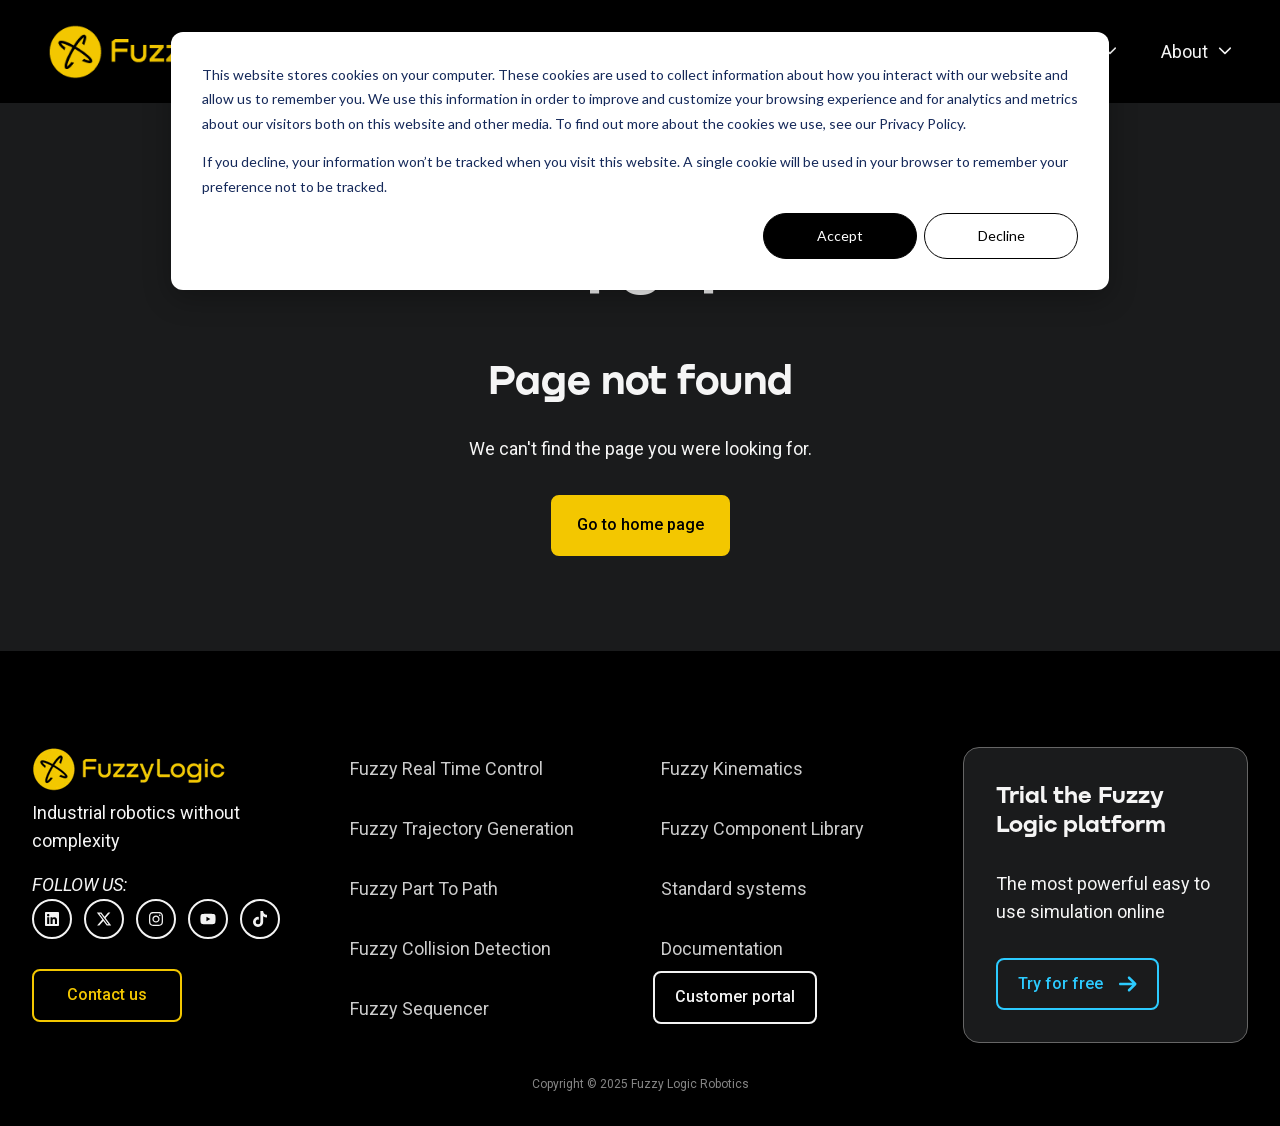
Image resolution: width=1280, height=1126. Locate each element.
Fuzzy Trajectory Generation (462, 828)
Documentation (722, 948)
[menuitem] (1190, 52)
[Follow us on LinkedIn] (52, 919)
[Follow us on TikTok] (260, 919)
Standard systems (734, 888)
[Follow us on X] (104, 919)
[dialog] (640, 161)
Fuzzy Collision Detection (450, 948)
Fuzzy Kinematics (732, 768)
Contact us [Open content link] (107, 994)
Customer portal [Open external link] (735, 996)
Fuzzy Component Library (762, 828)
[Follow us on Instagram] (156, 919)
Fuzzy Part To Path (424, 888)
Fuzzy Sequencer (419, 1008)
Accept (840, 235)
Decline (1001, 235)
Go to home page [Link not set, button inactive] (640, 524)
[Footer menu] (484, 888)
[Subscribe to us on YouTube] (208, 919)
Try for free (1077, 984)
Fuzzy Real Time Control (446, 768)
